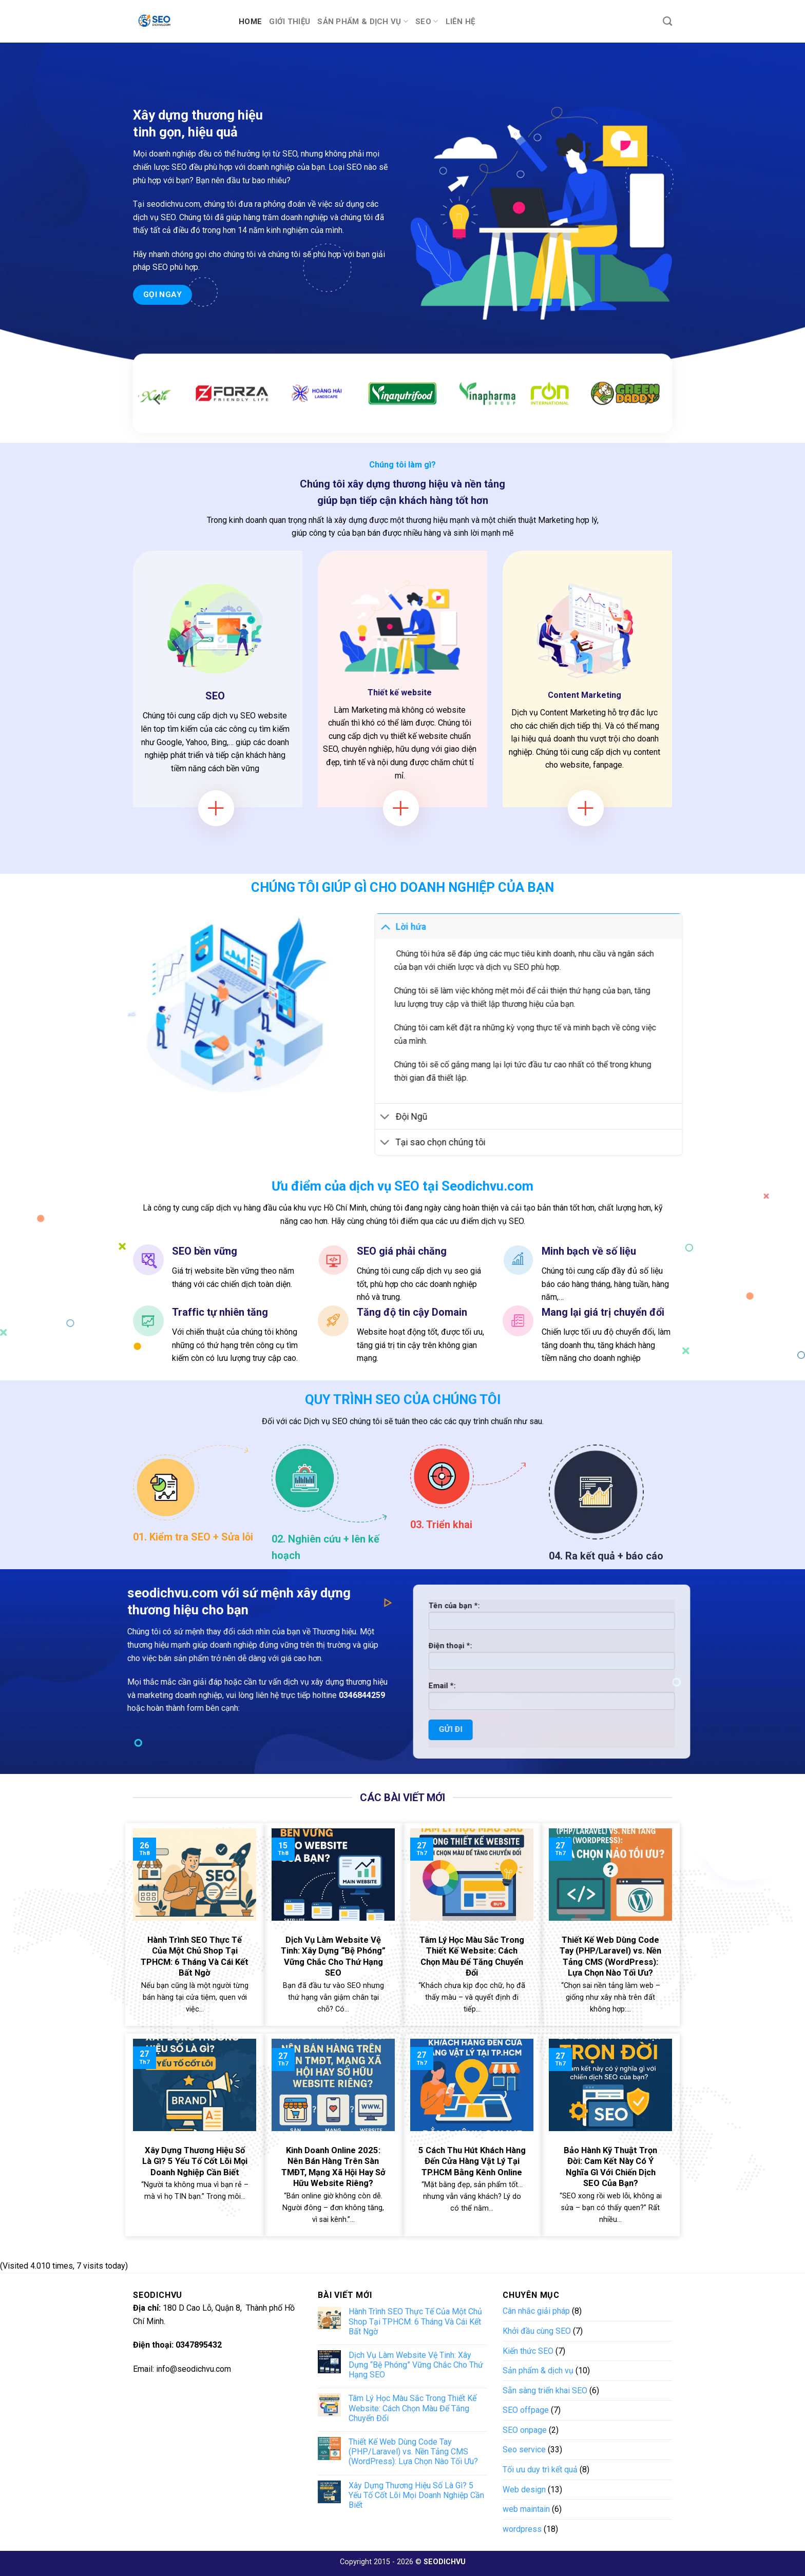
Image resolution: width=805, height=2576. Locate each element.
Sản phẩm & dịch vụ (362, 21)
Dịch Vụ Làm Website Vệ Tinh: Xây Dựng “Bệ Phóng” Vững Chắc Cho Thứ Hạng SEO (416, 2364)
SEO (426, 21)
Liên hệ (460, 21)
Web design (524, 2489)
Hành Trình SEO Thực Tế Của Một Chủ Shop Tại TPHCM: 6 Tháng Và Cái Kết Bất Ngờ (415, 2321)
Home (250, 21)
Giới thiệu (289, 21)
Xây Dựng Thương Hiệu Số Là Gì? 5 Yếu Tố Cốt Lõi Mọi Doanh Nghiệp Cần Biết (416, 2495)
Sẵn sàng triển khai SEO (545, 2390)
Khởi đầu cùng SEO (537, 2331)
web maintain (526, 2509)
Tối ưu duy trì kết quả (540, 2469)
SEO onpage (525, 2430)
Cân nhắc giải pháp (536, 2311)
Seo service (524, 2449)
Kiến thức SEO (528, 2351)
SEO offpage (526, 2410)
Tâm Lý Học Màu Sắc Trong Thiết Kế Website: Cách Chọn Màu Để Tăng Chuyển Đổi (412, 2408)
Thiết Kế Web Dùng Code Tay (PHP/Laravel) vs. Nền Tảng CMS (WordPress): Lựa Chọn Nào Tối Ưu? (413, 2451)
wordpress (522, 2529)
